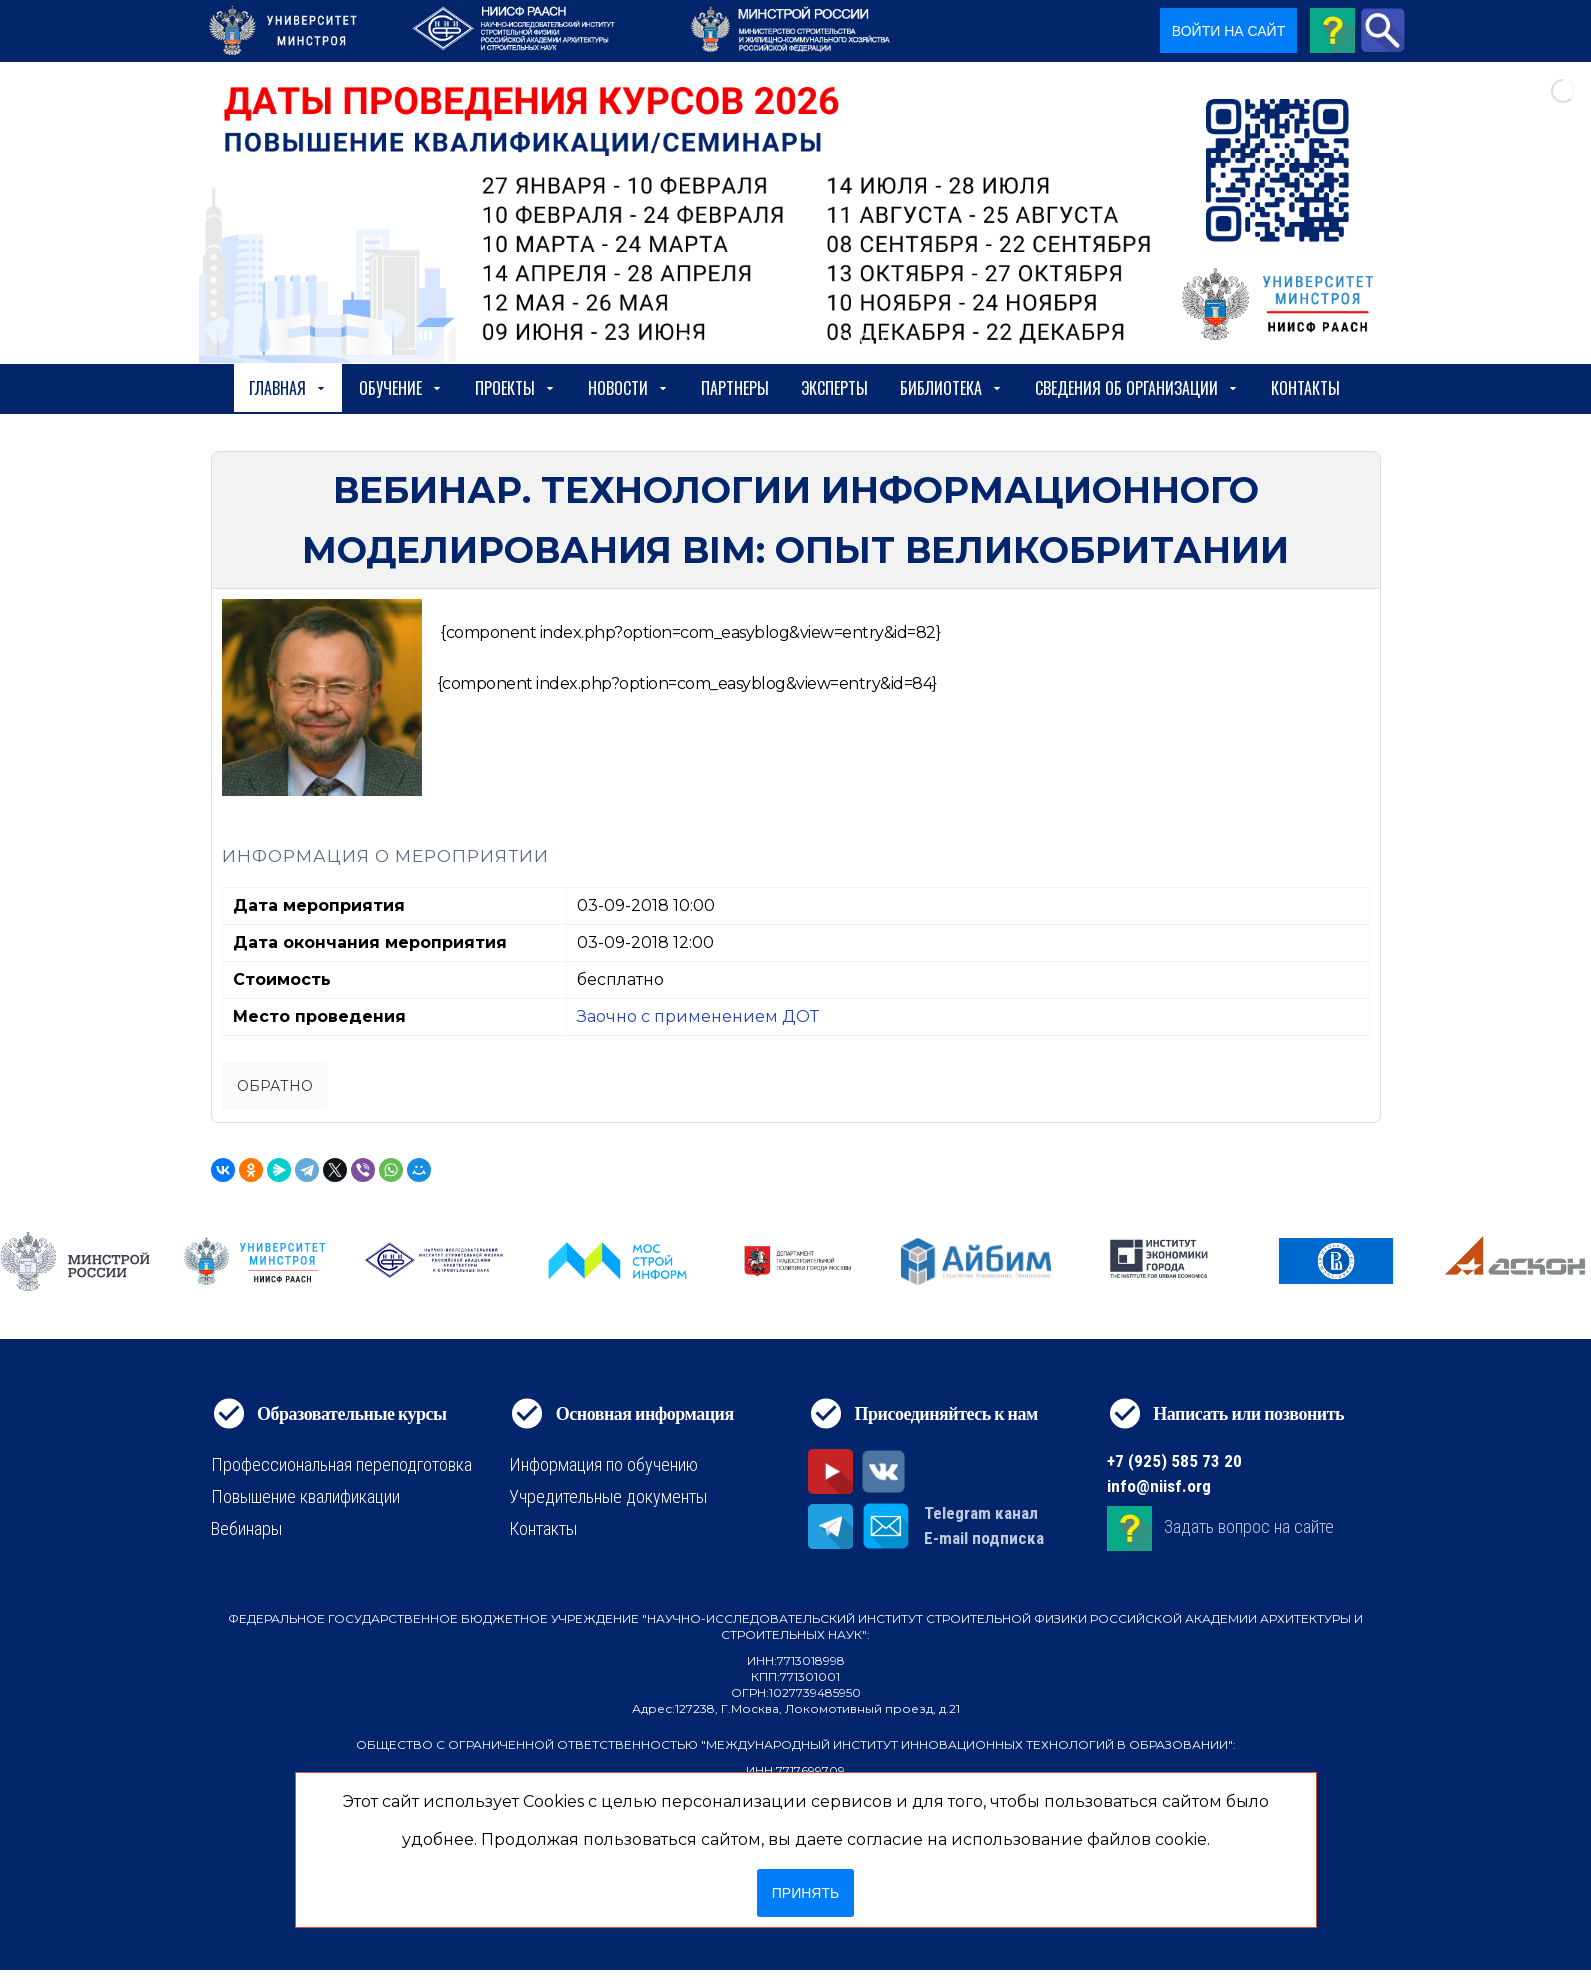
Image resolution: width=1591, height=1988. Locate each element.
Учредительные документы (608, 1496)
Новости (628, 388)
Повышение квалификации (305, 1496)
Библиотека (951, 388)
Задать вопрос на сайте (1249, 1527)
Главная (288, 388)
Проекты (515, 388)
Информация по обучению (603, 1464)
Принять (805, 1893)
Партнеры (735, 388)
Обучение (401, 388)
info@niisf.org (1159, 1486)
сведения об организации (1137, 388)
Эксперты (834, 388)
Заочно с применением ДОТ (698, 1016)
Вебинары (246, 1528)
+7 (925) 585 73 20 (1174, 1461)
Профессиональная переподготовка (341, 1464)
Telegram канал (981, 1513)
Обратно (275, 1086)
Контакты (1305, 388)
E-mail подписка (984, 1538)
